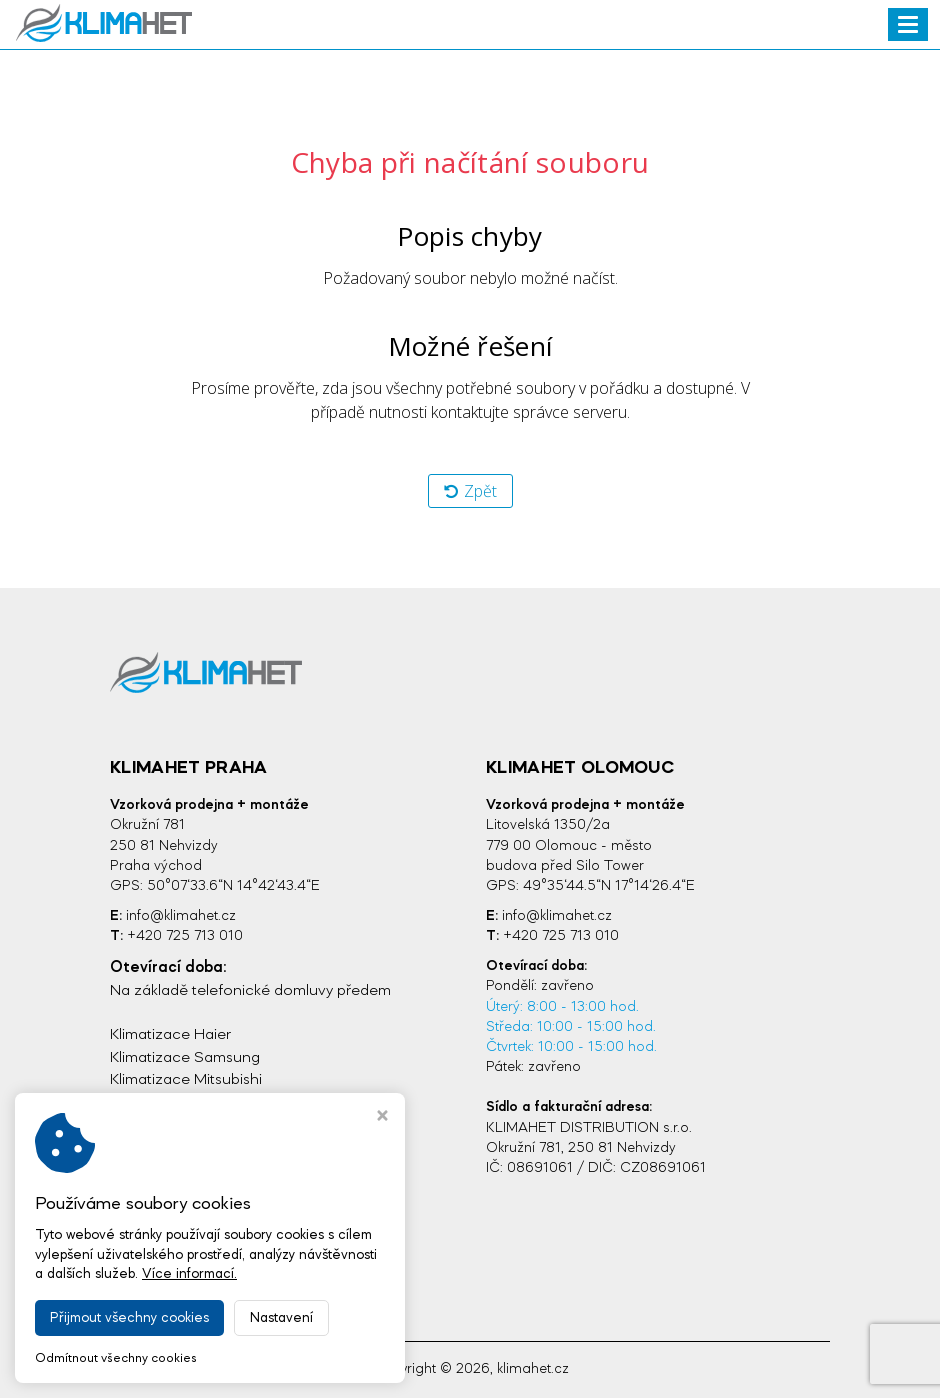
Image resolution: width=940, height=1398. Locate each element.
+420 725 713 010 (185, 936)
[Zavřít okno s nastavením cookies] (382, 1118)
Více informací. (189, 1274)
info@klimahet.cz (181, 916)
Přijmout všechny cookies (129, 1318)
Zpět (470, 491)
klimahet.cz (533, 1369)
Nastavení (281, 1318)
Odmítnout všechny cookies (116, 1358)
